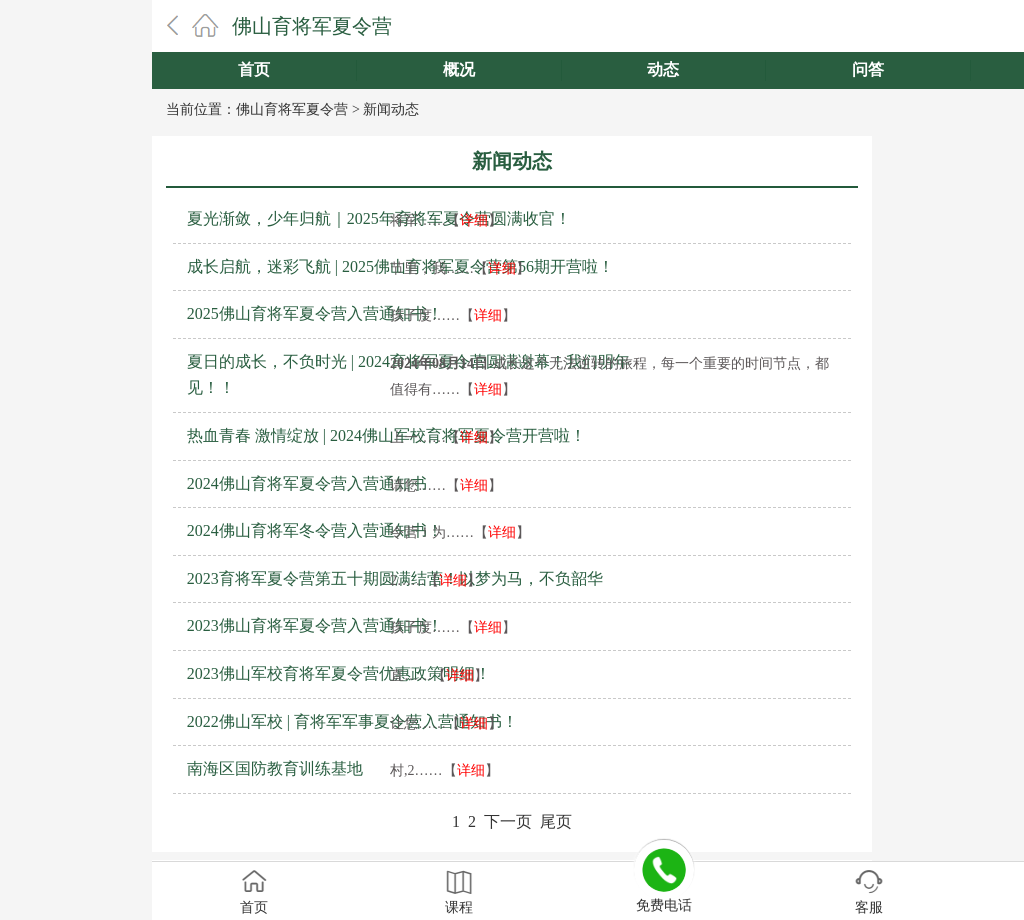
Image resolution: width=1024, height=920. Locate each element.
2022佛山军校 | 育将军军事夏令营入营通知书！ (352, 721)
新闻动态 (391, 109)
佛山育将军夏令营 (312, 26)
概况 (459, 69)
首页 (254, 69)
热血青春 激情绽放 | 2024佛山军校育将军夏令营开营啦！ (386, 435)
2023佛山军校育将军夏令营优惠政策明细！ (339, 673)
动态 (663, 69)
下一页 (508, 821)
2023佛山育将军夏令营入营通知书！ (315, 625)
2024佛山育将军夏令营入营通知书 (307, 483)
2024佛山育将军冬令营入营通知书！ (315, 530)
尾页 (556, 821)
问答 (868, 69)
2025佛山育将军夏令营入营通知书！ (315, 313)
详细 (474, 220)
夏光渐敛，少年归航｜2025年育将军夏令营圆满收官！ (379, 218)
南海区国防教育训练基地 (275, 768)
